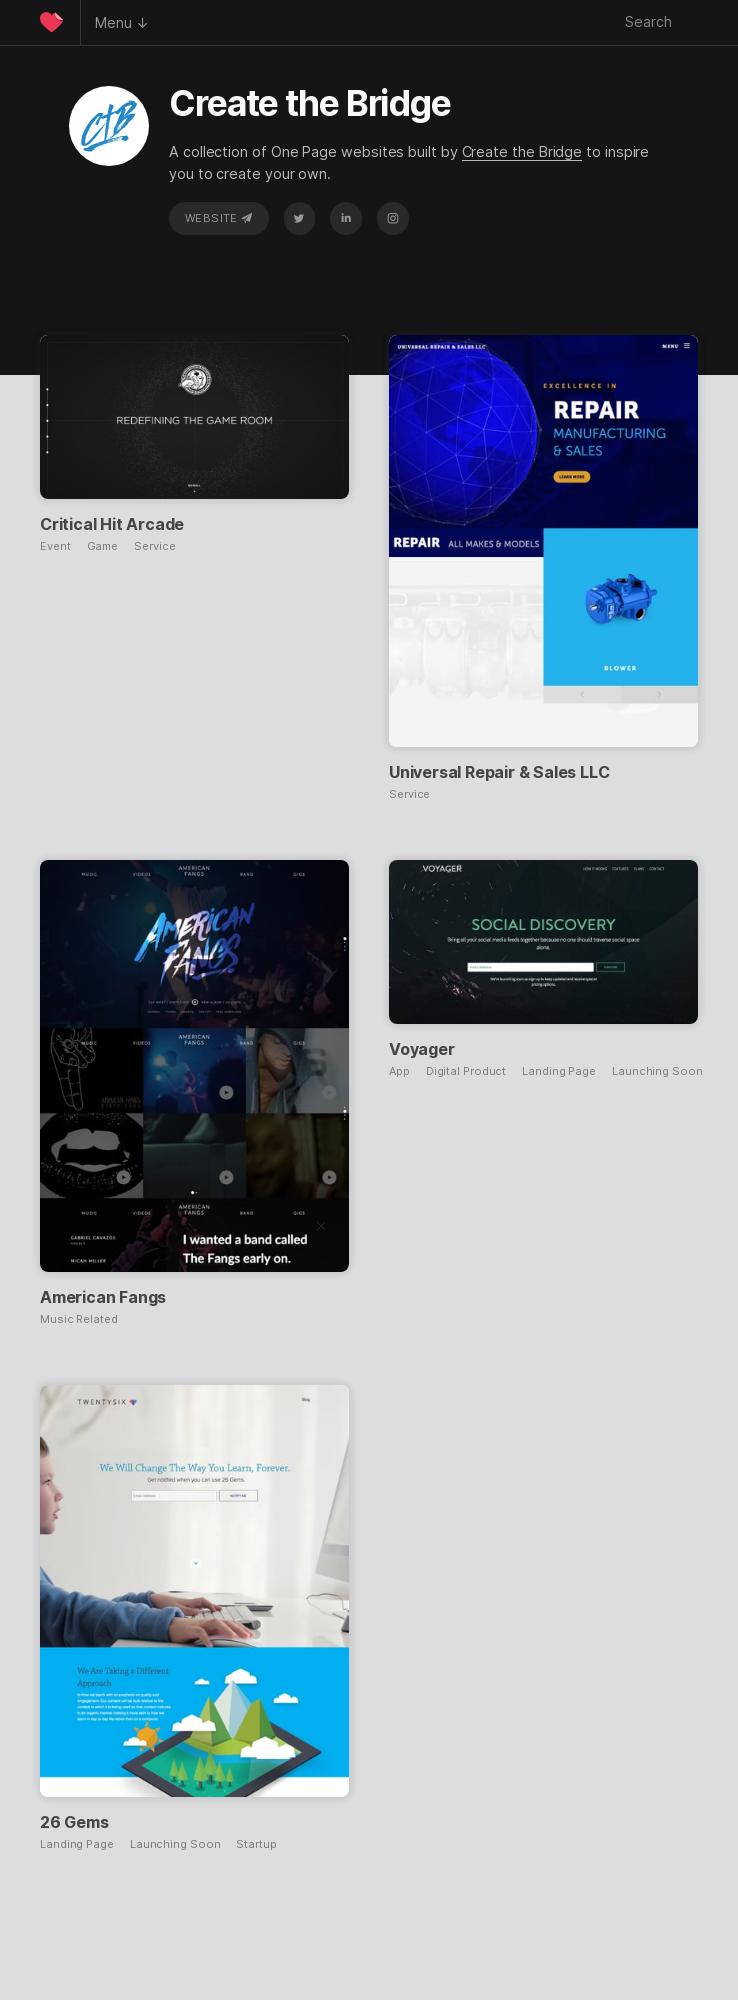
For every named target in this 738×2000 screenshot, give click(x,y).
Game (103, 546)
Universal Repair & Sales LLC (499, 772)
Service (154, 546)
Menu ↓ (122, 22)
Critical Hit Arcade (112, 524)
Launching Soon (657, 1071)
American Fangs (103, 1297)
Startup (256, 1844)
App (399, 1071)
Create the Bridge (522, 151)
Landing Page (559, 1071)
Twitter (299, 218)
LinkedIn (346, 218)
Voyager (422, 1049)
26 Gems (74, 1822)
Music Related (79, 1319)
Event (55, 546)
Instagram (393, 218)
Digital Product (466, 1071)
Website (219, 218)
